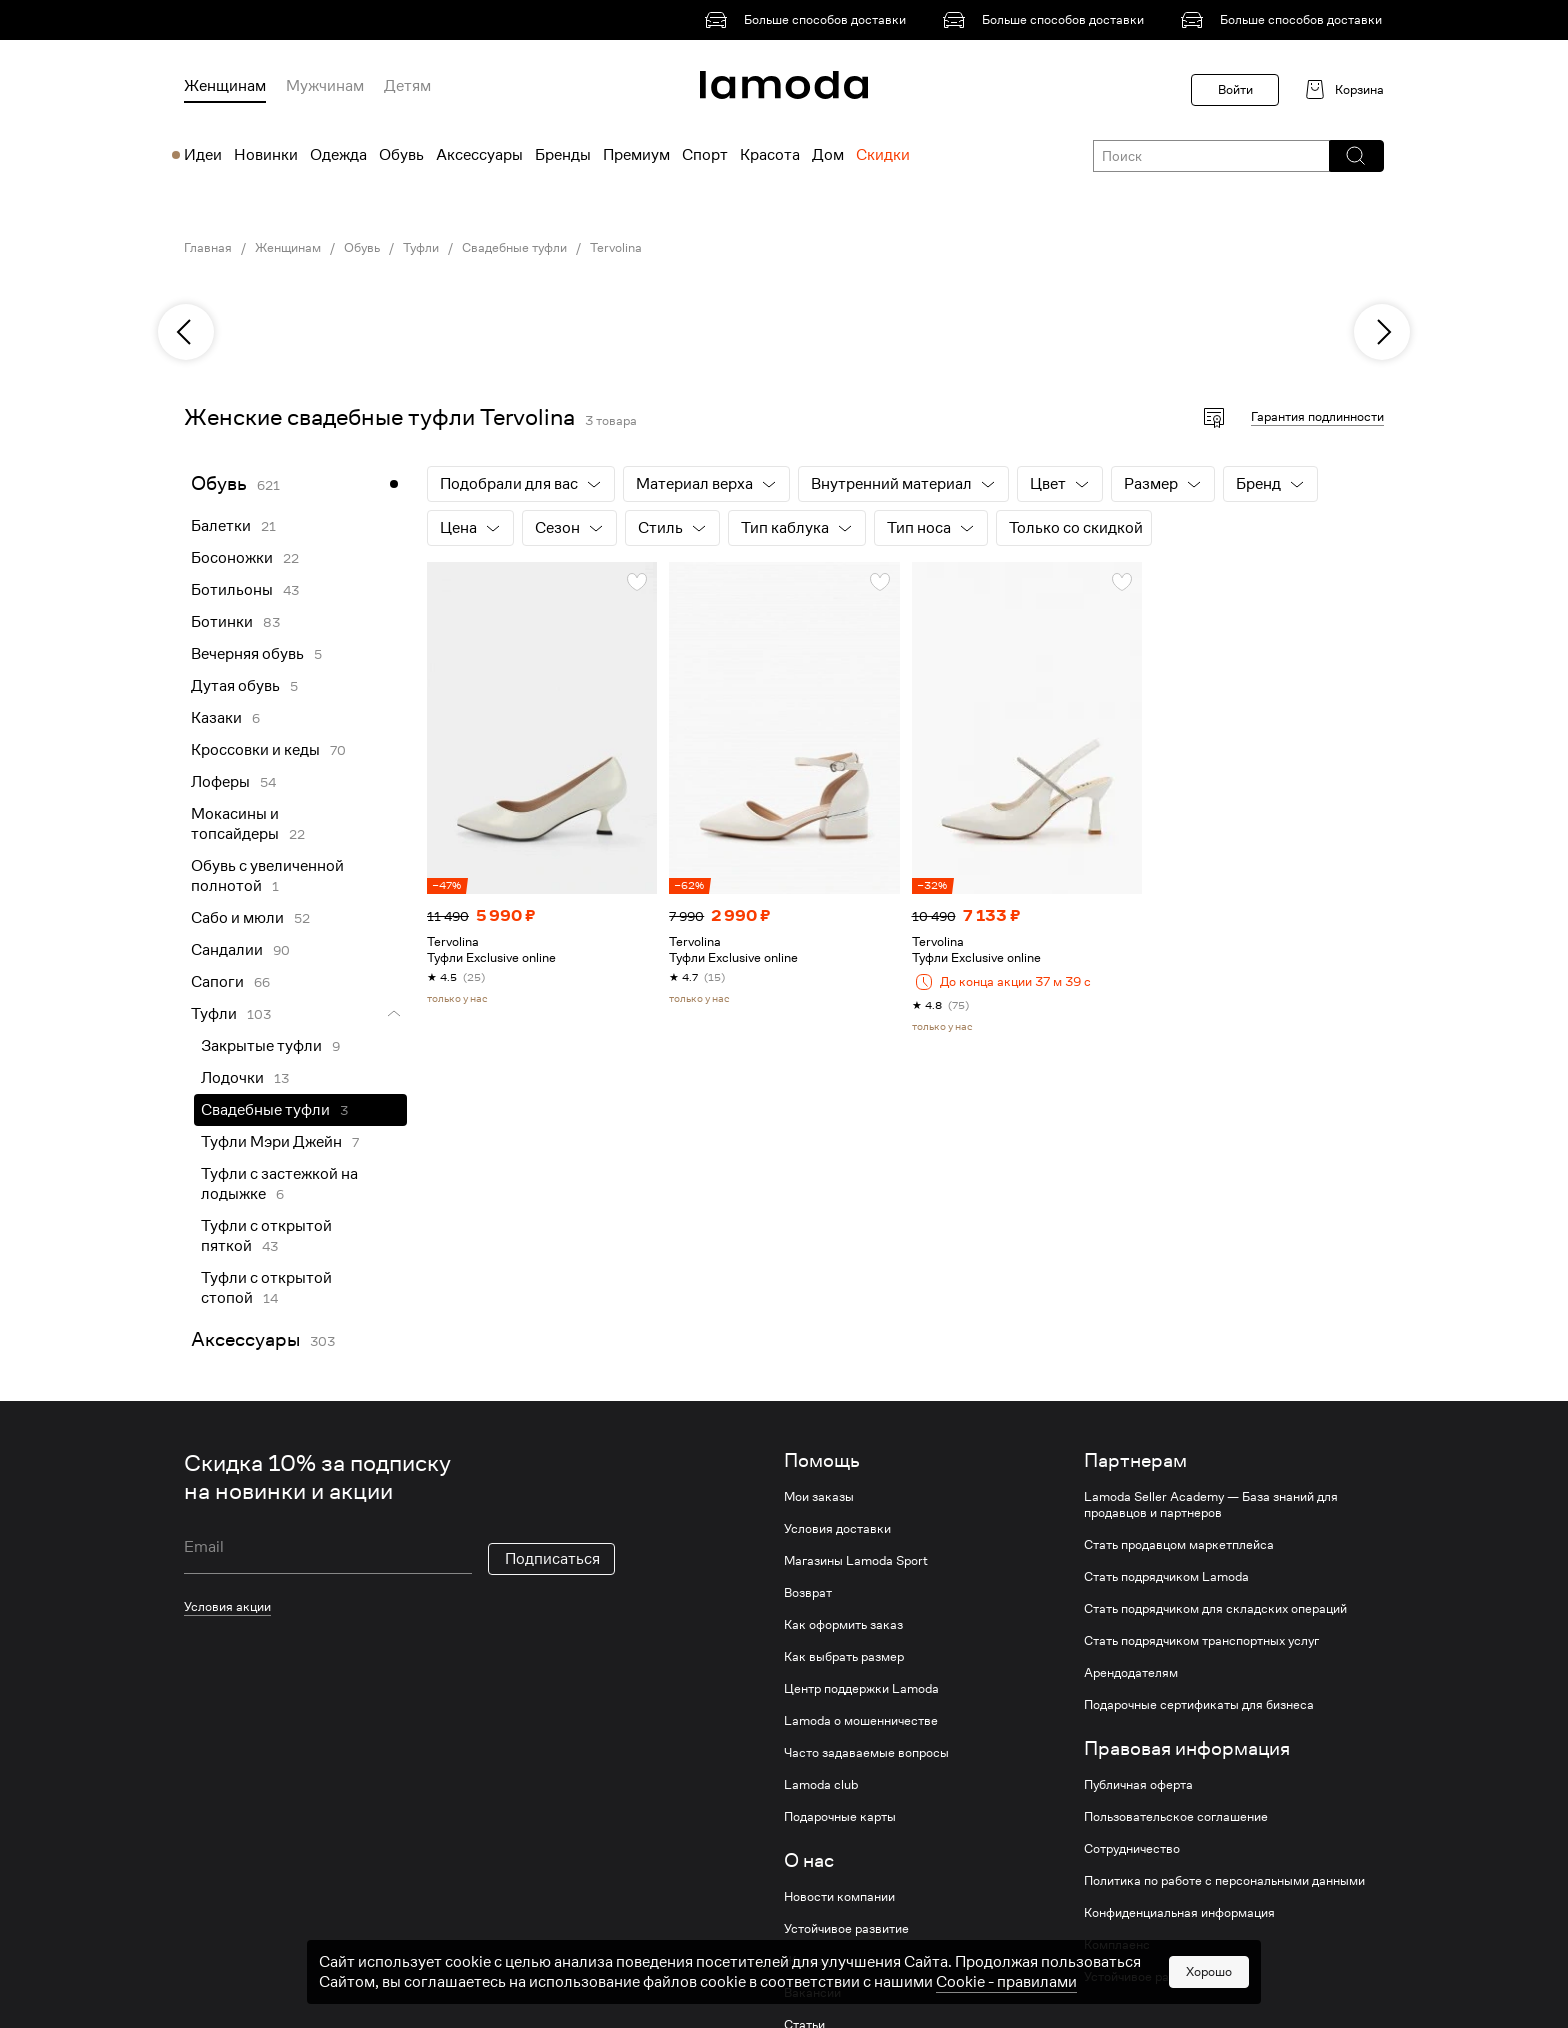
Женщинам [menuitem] (225, 86)
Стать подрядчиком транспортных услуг (1201, 1641)
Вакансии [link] (812, 1993)
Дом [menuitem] (828, 155)
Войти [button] (1235, 89)
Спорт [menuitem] (705, 155)
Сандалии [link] (227, 950)
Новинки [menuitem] (266, 155)
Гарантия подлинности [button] (1317, 416)
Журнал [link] (807, 1961)
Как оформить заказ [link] (843, 1625)
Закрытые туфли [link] (261, 1046)
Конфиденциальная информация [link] (1179, 1913)
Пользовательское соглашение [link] (1176, 1817)
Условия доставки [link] (837, 1529)
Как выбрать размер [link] (844, 1657)
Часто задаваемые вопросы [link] (866, 1753)
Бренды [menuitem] (563, 155)
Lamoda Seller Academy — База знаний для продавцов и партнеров (1211, 1505)
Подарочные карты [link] (840, 1817)
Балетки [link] (221, 526)
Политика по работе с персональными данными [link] (1224, 1881)
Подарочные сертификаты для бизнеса (1199, 1705)
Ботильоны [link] (232, 590)
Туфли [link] (421, 248)
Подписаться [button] (552, 1559)
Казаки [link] (216, 718)
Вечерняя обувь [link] (247, 654)
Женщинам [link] (288, 248)
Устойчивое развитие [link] (846, 1929)
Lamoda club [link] (821, 1785)
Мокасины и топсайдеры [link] (235, 824)
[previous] (186, 332)
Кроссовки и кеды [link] (255, 750)
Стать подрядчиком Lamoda (1166, 1577)
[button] (1355, 156)
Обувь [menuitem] (401, 155)
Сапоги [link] (217, 982)
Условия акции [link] (227, 1606)
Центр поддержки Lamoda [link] (861, 1689)
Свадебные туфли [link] (514, 248)
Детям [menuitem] (407, 86)
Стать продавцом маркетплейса (1179, 1545)
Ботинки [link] (222, 622)
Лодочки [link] (232, 1078)
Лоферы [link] (220, 782)
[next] (1382, 332)
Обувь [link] (362, 248)
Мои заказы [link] (819, 1497)
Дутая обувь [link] (235, 686)
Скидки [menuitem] (883, 155)
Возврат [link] (808, 1593)
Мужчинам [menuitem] (325, 86)
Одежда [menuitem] (338, 155)
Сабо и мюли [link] (237, 918)
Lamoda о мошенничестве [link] (861, 1721)
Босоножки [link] (232, 558)
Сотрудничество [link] (1132, 1849)
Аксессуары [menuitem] (479, 155)
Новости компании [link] (839, 1897)
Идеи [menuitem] (203, 155)
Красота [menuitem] (770, 155)
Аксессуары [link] (245, 1339)
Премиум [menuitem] (636, 155)
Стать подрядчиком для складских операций (1215, 1609)
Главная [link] (208, 248)
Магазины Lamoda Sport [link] (856, 1561)
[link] (809, 20)
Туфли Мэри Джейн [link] (271, 1142)
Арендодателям (1131, 1673)
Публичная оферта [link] (1138, 1785)
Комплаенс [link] (1117, 1945)
